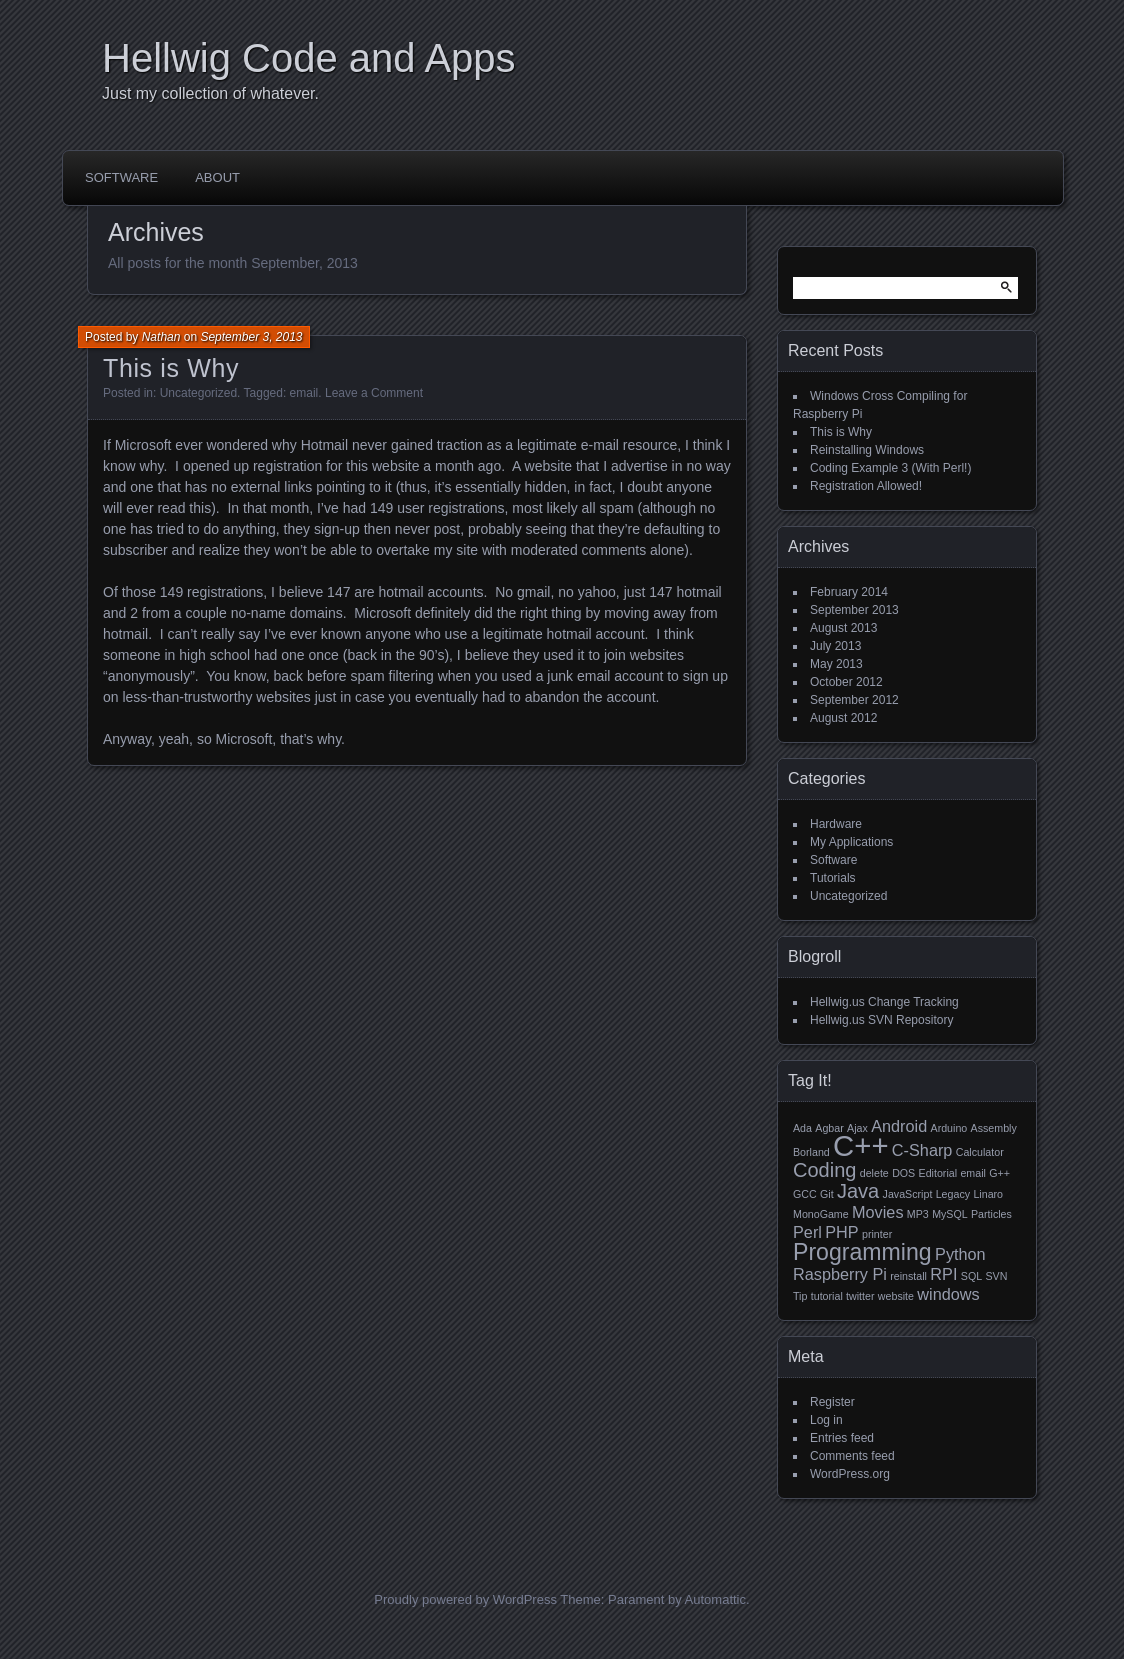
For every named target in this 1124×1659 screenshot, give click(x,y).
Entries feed (842, 1438)
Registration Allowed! (866, 486)
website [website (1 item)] (896, 1296)
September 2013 (854, 610)
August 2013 (843, 628)
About (217, 177)
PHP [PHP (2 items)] (841, 1232)
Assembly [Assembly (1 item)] (994, 1128)
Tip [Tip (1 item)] (800, 1296)
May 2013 (836, 664)
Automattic (715, 1599)
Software (121, 177)
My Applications (851, 842)
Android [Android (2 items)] (899, 1126)
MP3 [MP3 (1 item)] (918, 1214)
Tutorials (833, 878)
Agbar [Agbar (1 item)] (829, 1128)
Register (832, 1402)
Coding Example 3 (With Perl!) (890, 468)
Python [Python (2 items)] (960, 1254)
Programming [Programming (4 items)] (862, 1252)
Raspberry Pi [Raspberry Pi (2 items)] (840, 1274)
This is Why (171, 368)
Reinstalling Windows (867, 450)
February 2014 (849, 592)
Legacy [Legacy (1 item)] (953, 1194)
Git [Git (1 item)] (827, 1194)
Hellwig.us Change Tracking (884, 1002)
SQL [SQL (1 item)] (971, 1276)
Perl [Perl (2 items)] (807, 1232)
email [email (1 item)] (972, 1173)
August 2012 (843, 718)
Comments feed (852, 1456)
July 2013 (835, 646)
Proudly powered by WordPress (465, 1599)
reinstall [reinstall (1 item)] (908, 1276)
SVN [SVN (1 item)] (996, 1276)
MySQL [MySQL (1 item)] (950, 1214)
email (304, 393)
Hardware (836, 824)
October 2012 (846, 682)
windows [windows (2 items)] (948, 1294)
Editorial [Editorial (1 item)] (938, 1173)
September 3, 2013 (251, 337)
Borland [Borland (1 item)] (811, 1152)
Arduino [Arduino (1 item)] (949, 1128)
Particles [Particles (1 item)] (991, 1214)
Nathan (161, 337)
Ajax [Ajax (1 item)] (857, 1128)
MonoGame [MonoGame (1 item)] (821, 1214)
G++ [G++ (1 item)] (999, 1173)
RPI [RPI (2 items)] (943, 1274)
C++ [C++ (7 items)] (860, 1145)
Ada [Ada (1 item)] (802, 1128)
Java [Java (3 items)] (858, 1191)
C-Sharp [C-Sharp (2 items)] (922, 1150)
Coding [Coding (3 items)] (824, 1170)
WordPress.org (850, 1474)
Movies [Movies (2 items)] (877, 1212)
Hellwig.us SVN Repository (881, 1020)
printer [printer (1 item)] (877, 1234)
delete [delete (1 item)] (874, 1173)
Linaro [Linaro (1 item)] (988, 1194)
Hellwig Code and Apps (309, 58)
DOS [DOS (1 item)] (903, 1173)
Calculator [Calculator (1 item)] (980, 1152)
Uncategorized (198, 393)
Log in (826, 1420)
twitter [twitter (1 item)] (860, 1296)
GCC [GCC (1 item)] (805, 1194)
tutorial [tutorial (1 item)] (827, 1296)
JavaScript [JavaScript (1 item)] (908, 1194)
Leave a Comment (374, 393)
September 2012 (854, 700)
